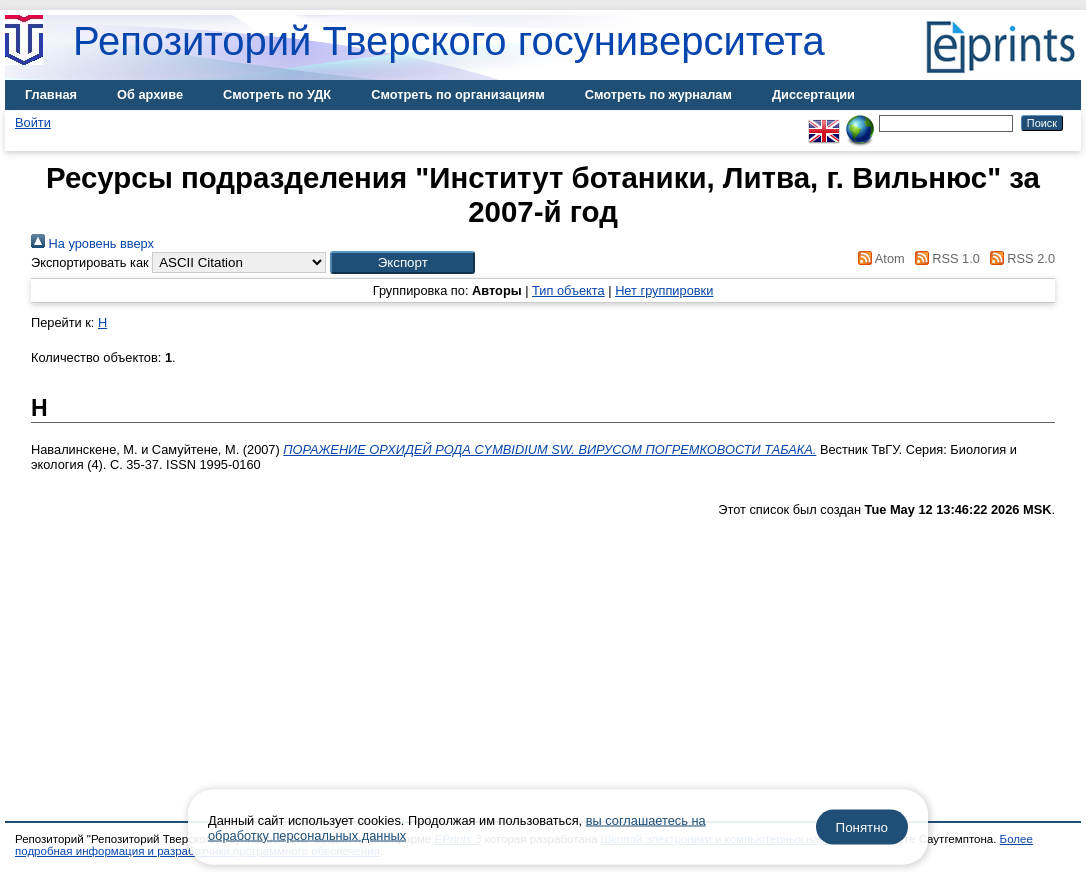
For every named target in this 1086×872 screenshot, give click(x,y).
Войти (33, 122)
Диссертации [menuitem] (813, 94)
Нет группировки (664, 290)
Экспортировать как (90, 262)
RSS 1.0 (944, 258)
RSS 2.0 (1019, 258)
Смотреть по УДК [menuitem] (277, 94)
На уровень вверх (92, 243)
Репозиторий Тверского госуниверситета (449, 41)
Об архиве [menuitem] (150, 94)
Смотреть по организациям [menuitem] (458, 94)
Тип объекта (568, 290)
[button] (402, 262)
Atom (878, 258)
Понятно (862, 827)
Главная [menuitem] (51, 94)
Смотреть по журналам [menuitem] (658, 94)
